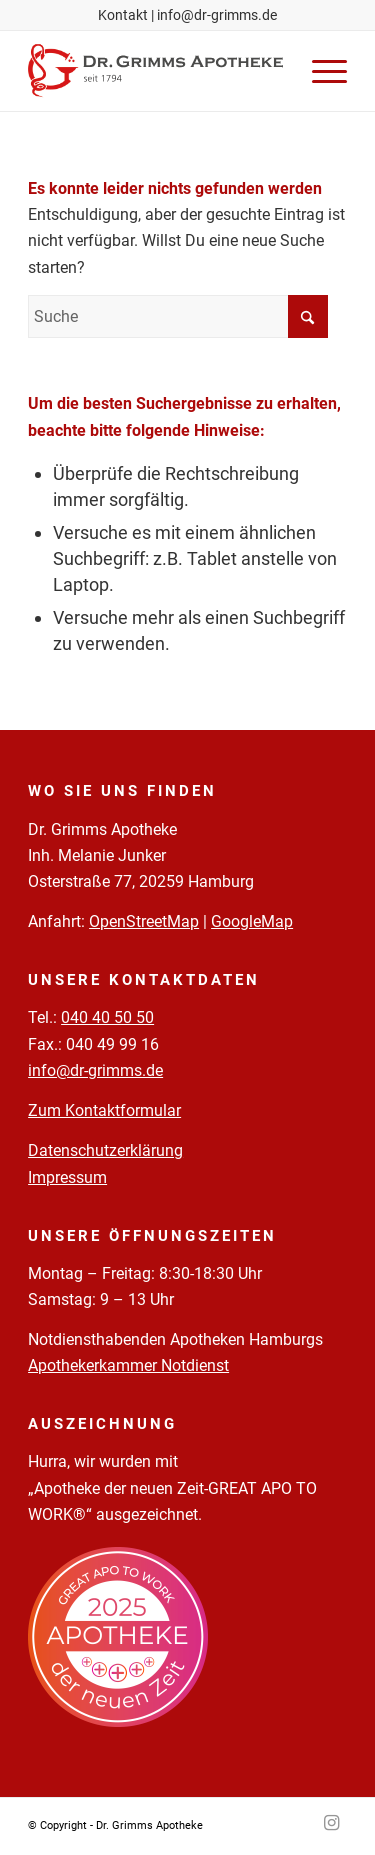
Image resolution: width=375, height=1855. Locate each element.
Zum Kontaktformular (104, 1110)
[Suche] (178, 316)
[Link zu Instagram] (332, 1823)
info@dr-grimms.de (217, 15)
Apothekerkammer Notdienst (128, 1365)
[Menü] (319, 71)
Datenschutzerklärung (105, 1150)
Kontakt (123, 15)
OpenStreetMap (144, 921)
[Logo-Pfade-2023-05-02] (155, 71)
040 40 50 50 (107, 1017)
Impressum (67, 1177)
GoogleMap (252, 921)
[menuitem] (319, 71)
